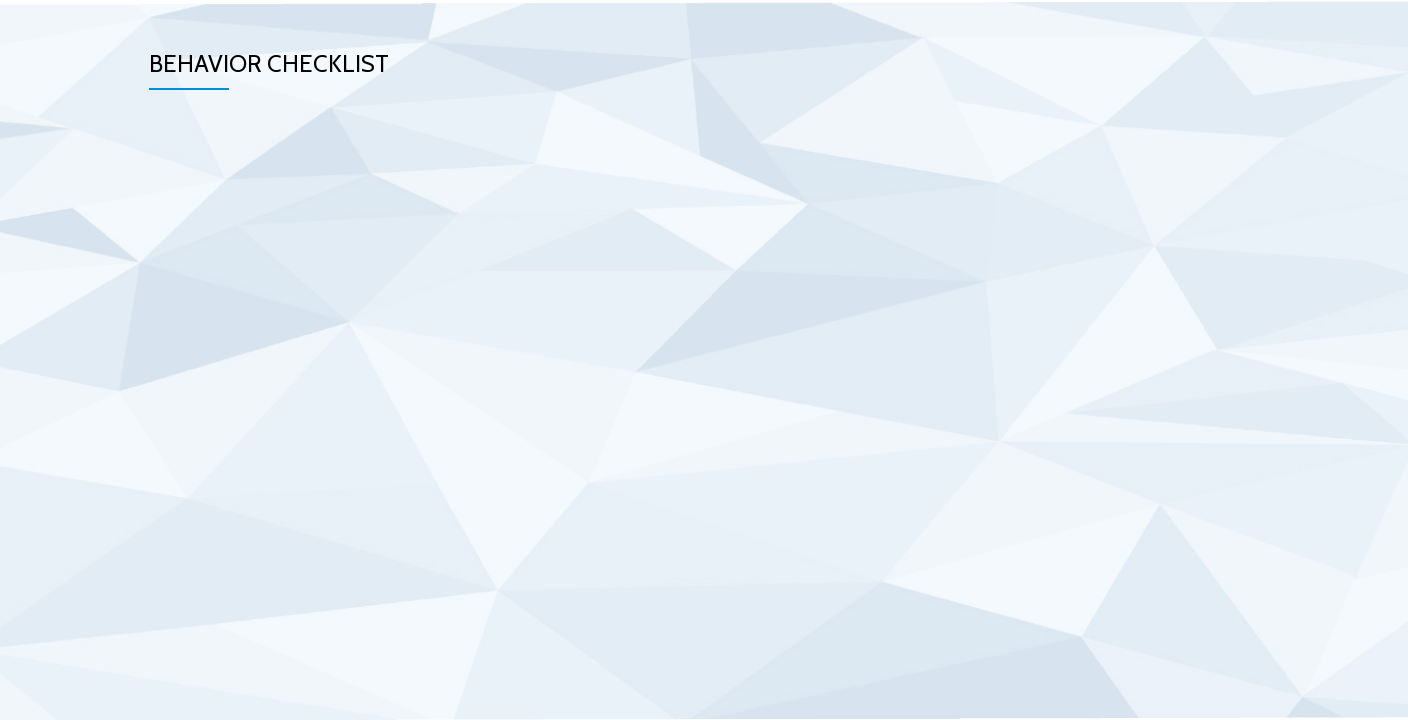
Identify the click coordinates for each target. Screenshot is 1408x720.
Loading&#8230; (529, 355)
